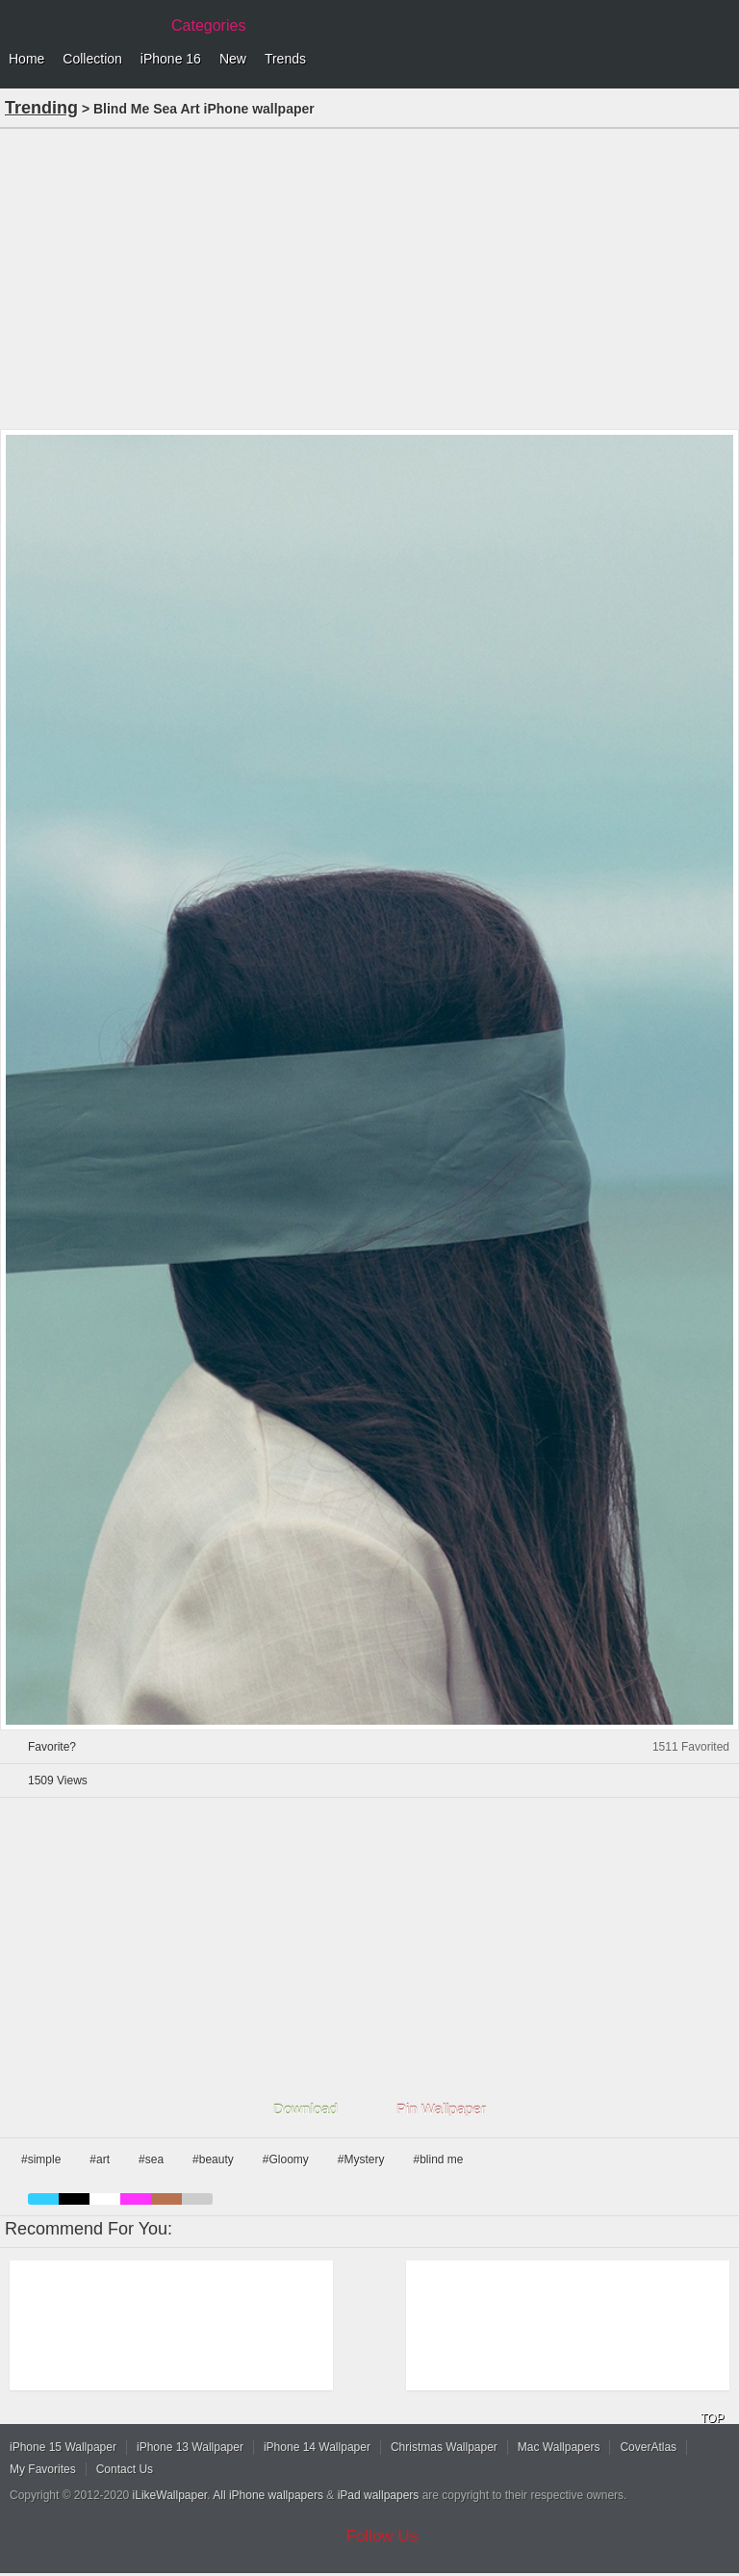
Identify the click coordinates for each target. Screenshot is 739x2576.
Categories (208, 25)
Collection (92, 58)
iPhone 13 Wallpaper (190, 2447)
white (104, 2199)
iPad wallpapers (379, 2495)
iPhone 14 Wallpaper (317, 2447)
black (74, 2199)
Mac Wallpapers (559, 2447)
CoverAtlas (648, 2447)
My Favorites (43, 2469)
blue (43, 2199)
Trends (285, 58)
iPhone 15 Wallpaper (63, 2447)
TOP (712, 2418)
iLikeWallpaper (170, 2495)
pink (135, 2199)
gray (197, 2199)
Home (26, 58)
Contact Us (124, 2469)
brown (166, 2199)
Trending (41, 107)
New (232, 58)
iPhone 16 (170, 58)
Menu (719, 59)
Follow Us (382, 2536)
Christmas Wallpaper (444, 2447)
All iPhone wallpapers (268, 2495)
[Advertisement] (369, 277)
